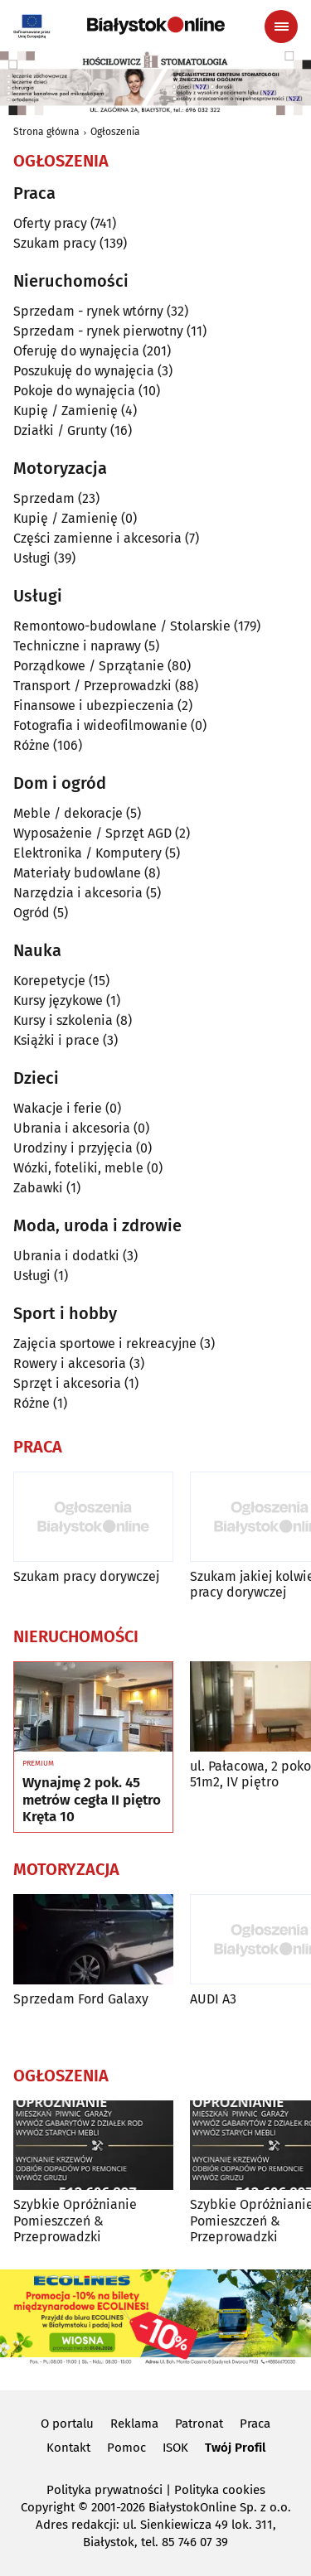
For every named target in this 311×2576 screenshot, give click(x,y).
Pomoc (126, 2447)
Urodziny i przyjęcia (73, 1148)
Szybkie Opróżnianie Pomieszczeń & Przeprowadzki (75, 2220)
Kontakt (68, 2447)
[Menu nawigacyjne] (281, 26)
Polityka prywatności (104, 2489)
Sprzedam (44, 498)
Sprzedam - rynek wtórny (88, 311)
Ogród (31, 913)
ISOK (175, 2447)
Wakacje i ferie (57, 1108)
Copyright (48, 2507)
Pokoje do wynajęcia (74, 391)
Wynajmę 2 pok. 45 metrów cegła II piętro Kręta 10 (91, 1800)
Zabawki (38, 1188)
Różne (31, 745)
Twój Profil (235, 2447)
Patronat (199, 2423)
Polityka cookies (219, 2489)
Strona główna (46, 132)
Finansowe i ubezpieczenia (93, 705)
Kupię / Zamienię (65, 410)
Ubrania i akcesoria (71, 1128)
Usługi (32, 558)
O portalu (67, 2423)
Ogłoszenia (115, 132)
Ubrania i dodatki (66, 1256)
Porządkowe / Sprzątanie (88, 666)
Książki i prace (56, 1040)
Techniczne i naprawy (77, 646)
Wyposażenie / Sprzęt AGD (92, 833)
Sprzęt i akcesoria (67, 1383)
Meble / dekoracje (68, 813)
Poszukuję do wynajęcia (83, 371)
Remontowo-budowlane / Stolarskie (122, 626)
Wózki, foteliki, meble (78, 1168)
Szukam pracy (54, 243)
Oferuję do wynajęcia (76, 351)
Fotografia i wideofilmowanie (100, 725)
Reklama (134, 2423)
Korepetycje (49, 980)
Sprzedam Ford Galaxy (80, 1999)
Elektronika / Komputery (87, 853)
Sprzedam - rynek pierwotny (98, 331)
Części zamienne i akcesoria (97, 538)
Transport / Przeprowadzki (92, 686)
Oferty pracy (50, 223)
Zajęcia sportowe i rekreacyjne (105, 1343)
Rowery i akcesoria (69, 1363)
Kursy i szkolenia (63, 1020)
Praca (255, 2423)
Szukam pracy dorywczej (86, 1576)
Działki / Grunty (60, 430)
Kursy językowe (58, 1000)
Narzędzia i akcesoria (78, 893)
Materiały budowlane (77, 873)
